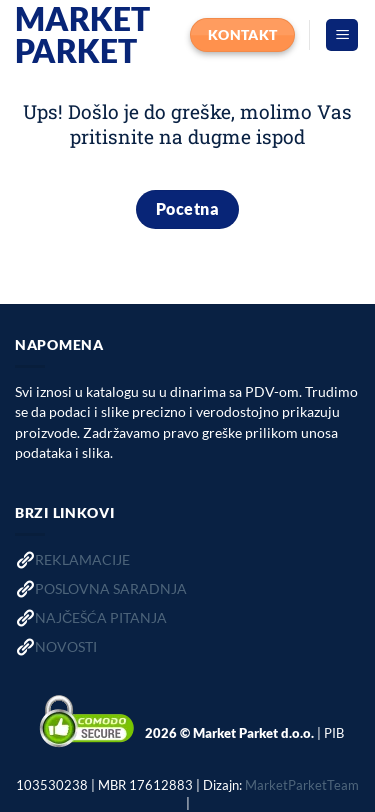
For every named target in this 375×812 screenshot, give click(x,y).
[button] (342, 35)
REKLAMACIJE (82, 559)
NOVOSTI (66, 646)
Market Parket (82, 35)
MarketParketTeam (302, 785)
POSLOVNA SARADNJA (111, 588)
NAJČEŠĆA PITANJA (101, 617)
